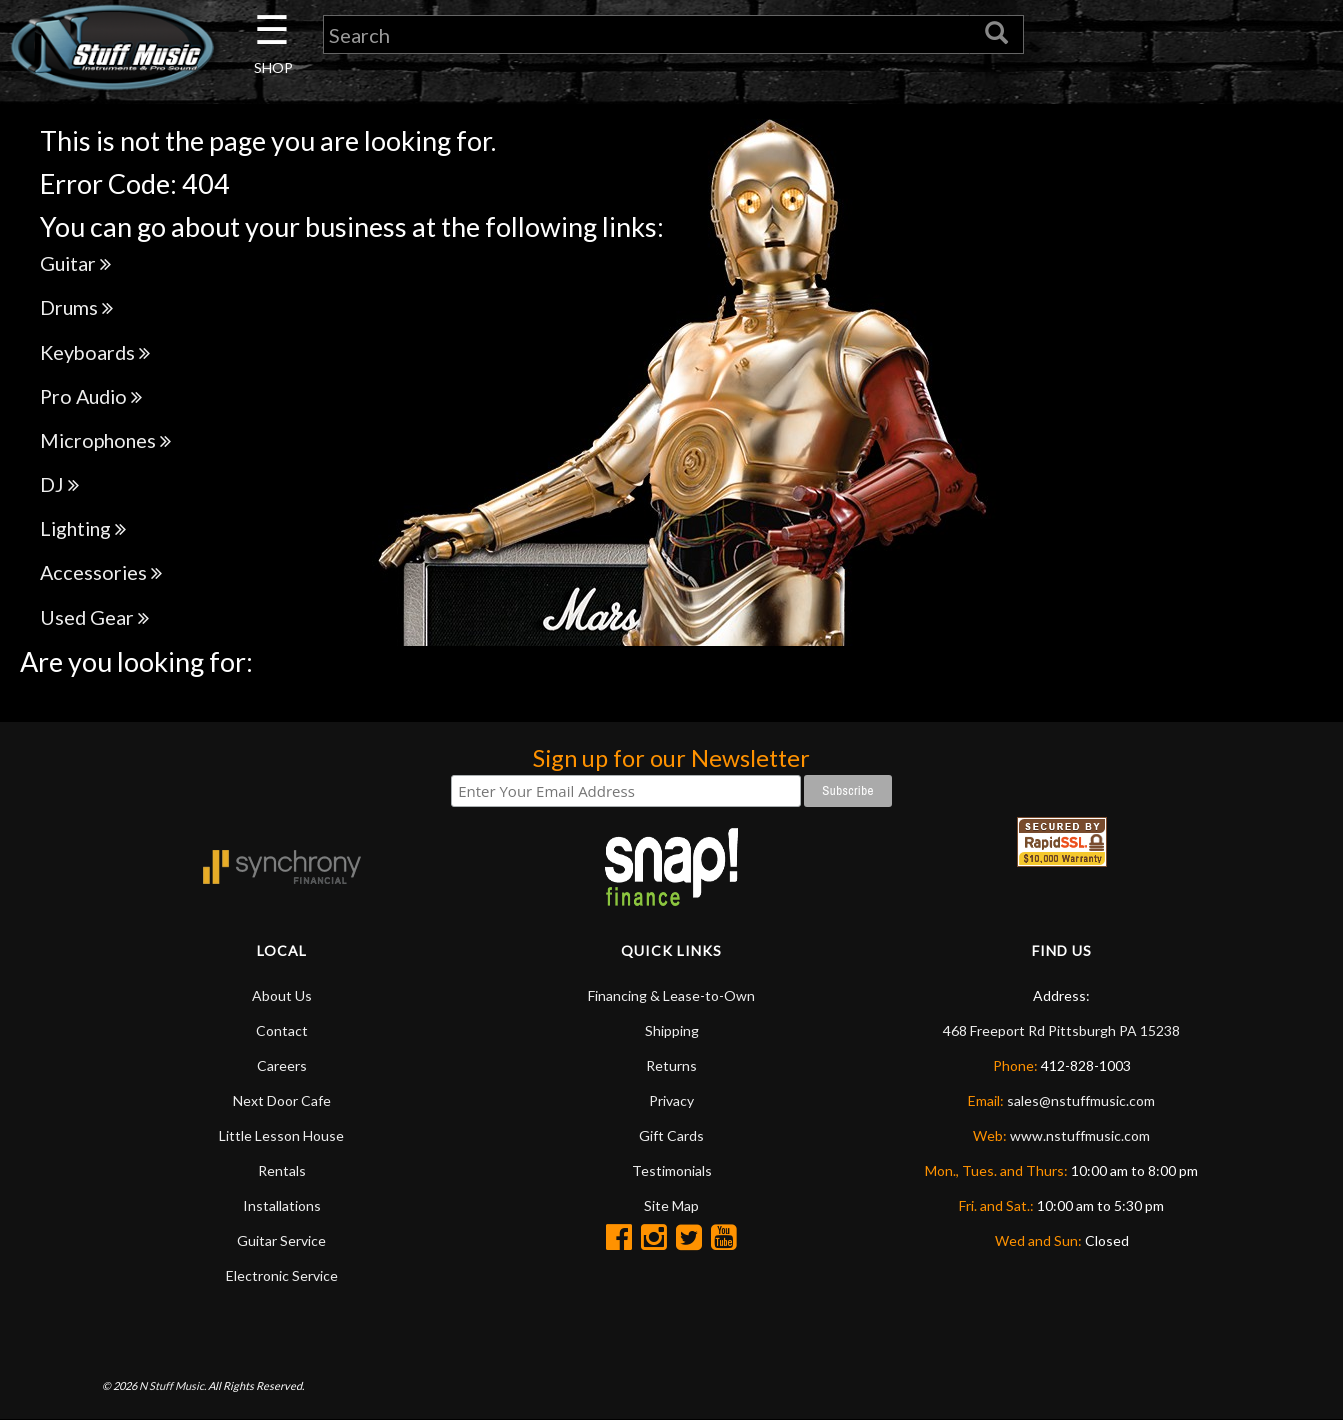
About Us (282, 995)
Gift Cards (671, 1135)
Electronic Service (282, 1275)
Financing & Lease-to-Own (671, 995)
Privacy (671, 1100)
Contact (282, 1030)
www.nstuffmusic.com (1080, 1135)
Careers (282, 1065)
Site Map (671, 1205)
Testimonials (672, 1170)
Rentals (282, 1170)
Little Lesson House (281, 1135)
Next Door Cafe (282, 1100)
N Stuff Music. (172, 1385)
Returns (671, 1065)
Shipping (672, 1030)
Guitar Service (281, 1240)
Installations (282, 1205)
